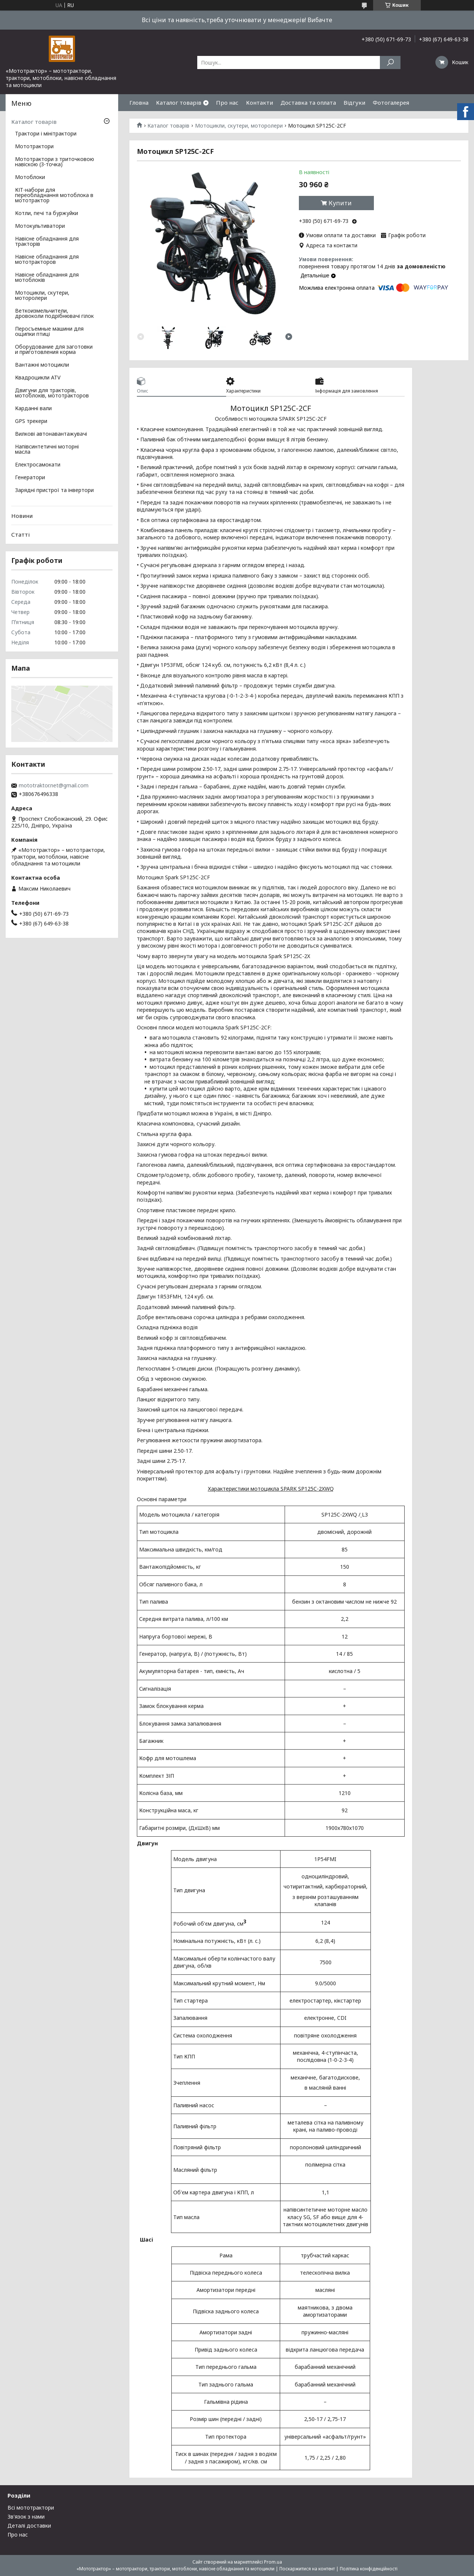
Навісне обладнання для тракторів (47, 241)
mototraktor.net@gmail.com (53, 785)
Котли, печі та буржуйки (46, 214)
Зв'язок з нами (26, 2516)
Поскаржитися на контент (307, 2568)
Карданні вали (33, 409)
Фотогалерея (391, 102)
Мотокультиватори (40, 226)
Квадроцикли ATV (37, 378)
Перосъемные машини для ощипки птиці (49, 331)
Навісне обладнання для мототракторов (47, 259)
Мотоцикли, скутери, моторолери (239, 125)
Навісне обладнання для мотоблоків (47, 277)
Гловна (138, 102)
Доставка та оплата (308, 102)
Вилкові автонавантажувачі (51, 434)
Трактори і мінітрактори (45, 134)
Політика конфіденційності (369, 2568)
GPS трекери (31, 421)
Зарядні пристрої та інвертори (54, 491)
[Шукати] (390, 62)
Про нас (227, 102)
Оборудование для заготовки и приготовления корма (54, 349)
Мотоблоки (30, 178)
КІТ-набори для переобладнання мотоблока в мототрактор (54, 195)
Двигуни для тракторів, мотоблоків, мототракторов (52, 393)
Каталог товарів (178, 102)
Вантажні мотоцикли (42, 365)
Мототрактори (34, 147)
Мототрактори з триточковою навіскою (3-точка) (54, 162)
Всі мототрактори (31, 2507)
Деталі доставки (29, 2525)
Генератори (30, 478)
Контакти (259, 102)
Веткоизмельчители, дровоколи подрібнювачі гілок (54, 313)
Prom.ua (273, 2562)
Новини (22, 515)
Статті (20, 534)
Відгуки (354, 102)
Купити (340, 203)
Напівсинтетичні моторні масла (47, 449)
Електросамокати (37, 465)
